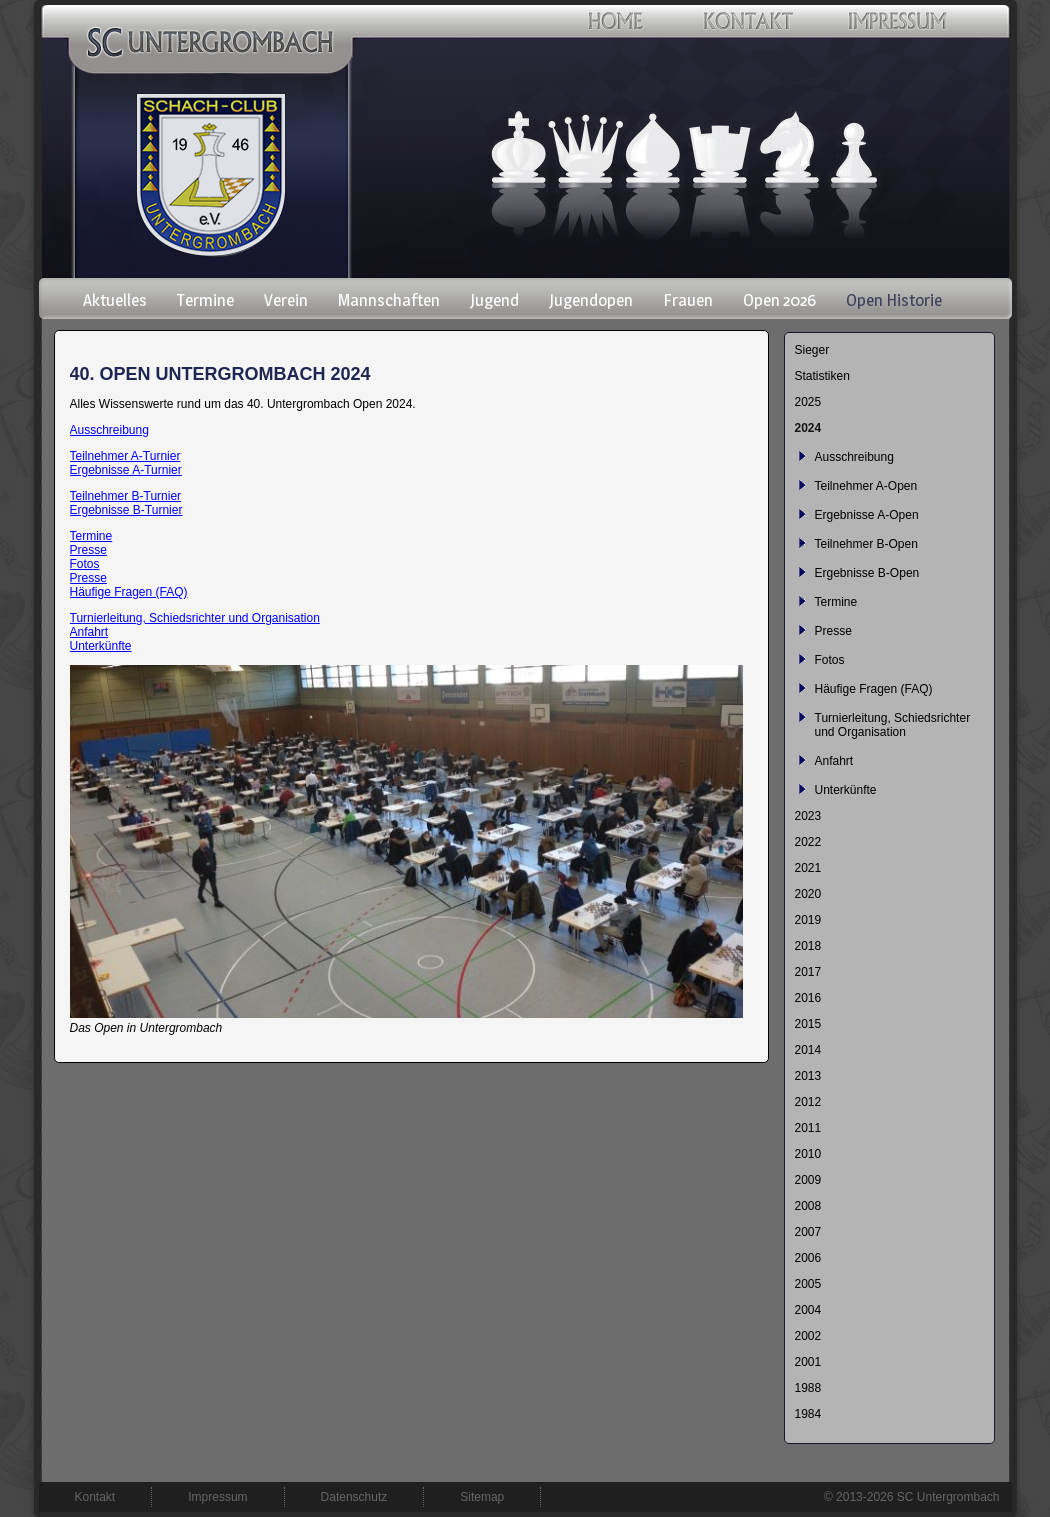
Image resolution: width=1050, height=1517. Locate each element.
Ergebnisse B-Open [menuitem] (867, 573)
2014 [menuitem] (808, 1050)
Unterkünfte (101, 646)
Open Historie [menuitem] (894, 300)
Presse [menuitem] (833, 631)
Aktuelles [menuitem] (115, 300)
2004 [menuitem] (808, 1310)
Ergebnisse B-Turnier (126, 510)
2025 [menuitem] (808, 402)
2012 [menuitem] (808, 1102)
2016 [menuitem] (808, 998)
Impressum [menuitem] (217, 1497)
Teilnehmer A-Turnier (125, 456)
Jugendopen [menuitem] (591, 300)
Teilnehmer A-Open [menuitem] (866, 486)
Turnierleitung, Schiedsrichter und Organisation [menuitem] (893, 725)
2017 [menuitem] (808, 972)
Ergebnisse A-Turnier (126, 470)
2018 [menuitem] (808, 946)
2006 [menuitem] (808, 1258)
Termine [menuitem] (205, 300)
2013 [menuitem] (808, 1076)
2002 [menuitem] (808, 1336)
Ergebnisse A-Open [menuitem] (867, 515)
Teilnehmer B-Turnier (126, 496)
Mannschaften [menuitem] (389, 300)
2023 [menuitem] (808, 816)
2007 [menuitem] (808, 1232)
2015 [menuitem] (808, 1024)
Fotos (85, 564)
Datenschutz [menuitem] (354, 1497)
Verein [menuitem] (286, 300)
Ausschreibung (109, 430)
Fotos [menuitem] (830, 660)
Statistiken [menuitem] (822, 376)
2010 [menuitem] (808, 1154)
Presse (88, 550)
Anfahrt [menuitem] (834, 761)
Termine (91, 536)
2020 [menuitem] (808, 894)
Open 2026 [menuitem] (779, 300)
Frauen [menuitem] (688, 300)
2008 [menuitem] (808, 1206)
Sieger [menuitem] (812, 350)
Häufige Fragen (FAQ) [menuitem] (874, 689)
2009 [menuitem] (808, 1180)
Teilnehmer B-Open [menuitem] (866, 544)
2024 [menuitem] (808, 428)
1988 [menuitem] (808, 1388)
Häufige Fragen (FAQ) (129, 592)
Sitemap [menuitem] (482, 1497)
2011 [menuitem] (808, 1128)
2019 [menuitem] (808, 920)
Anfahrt (89, 632)
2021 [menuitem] (808, 868)
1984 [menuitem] (808, 1414)
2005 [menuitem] (808, 1284)
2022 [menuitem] (808, 842)
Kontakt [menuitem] (95, 1497)
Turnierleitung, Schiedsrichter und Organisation (195, 618)
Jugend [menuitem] (494, 300)
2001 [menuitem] (808, 1362)
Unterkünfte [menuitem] (846, 790)
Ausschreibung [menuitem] (854, 457)
